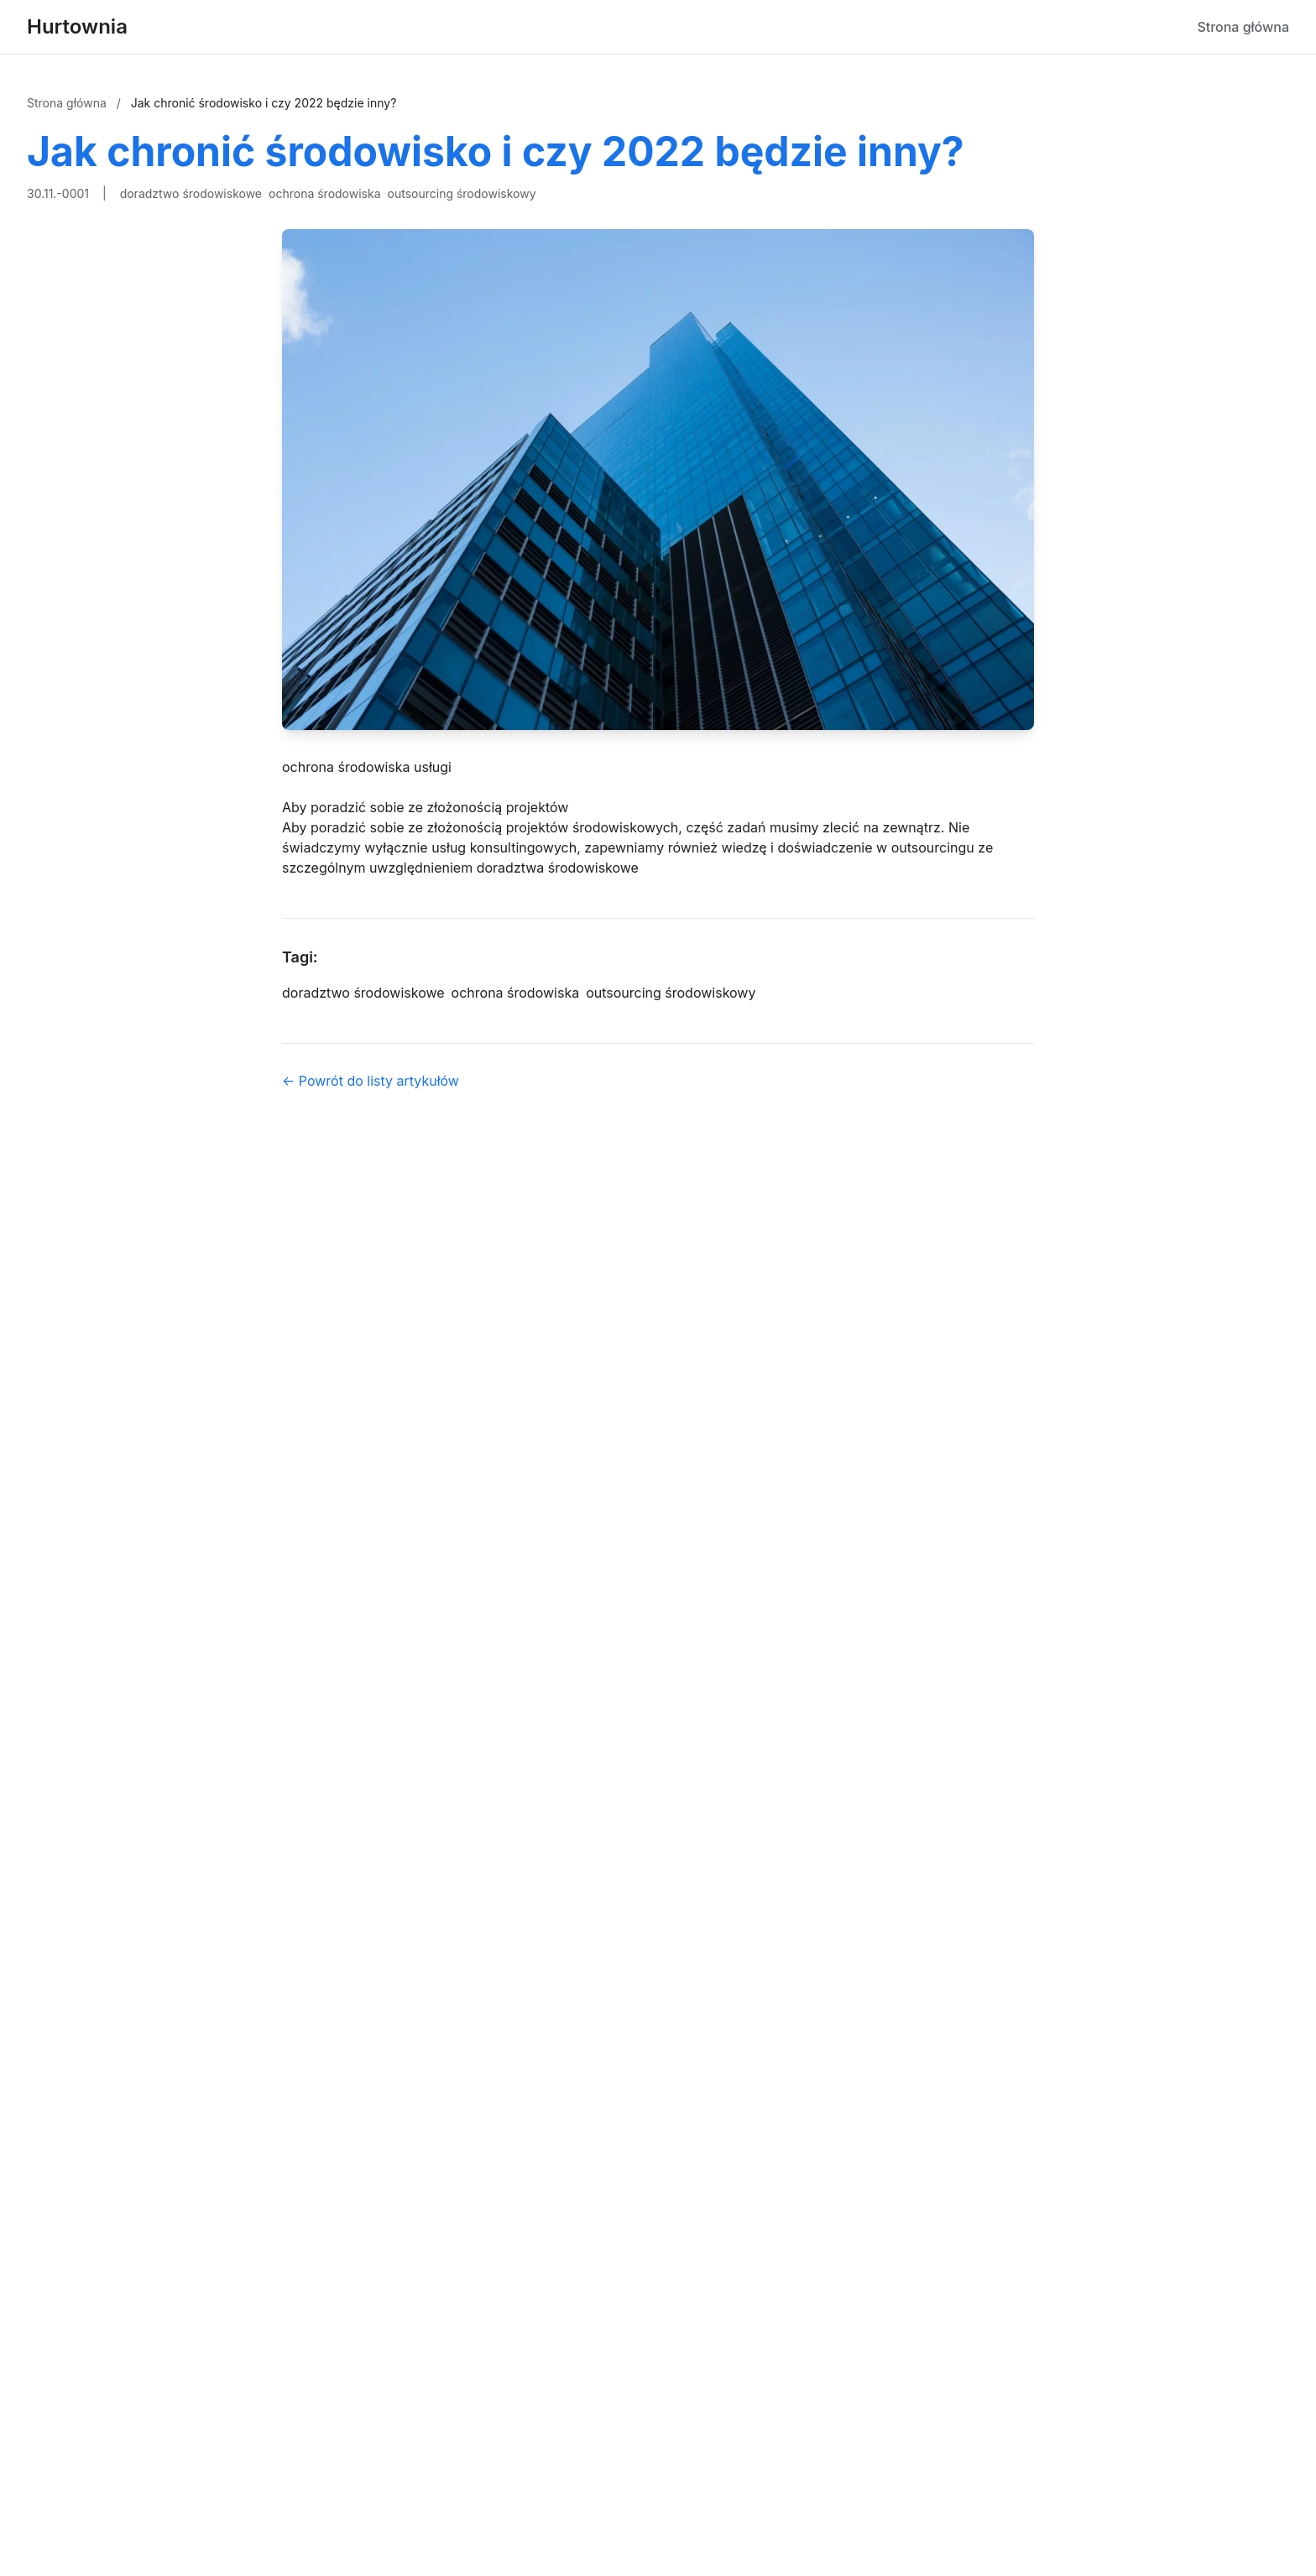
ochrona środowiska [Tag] (516, 992)
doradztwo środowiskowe (191, 193)
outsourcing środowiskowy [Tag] (670, 992)
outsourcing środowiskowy (462, 193)
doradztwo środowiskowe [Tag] (363, 992)
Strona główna (1243, 26)
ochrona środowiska (325, 193)
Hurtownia (77, 26)
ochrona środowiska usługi (367, 767)
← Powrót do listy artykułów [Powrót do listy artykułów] (370, 1080)
